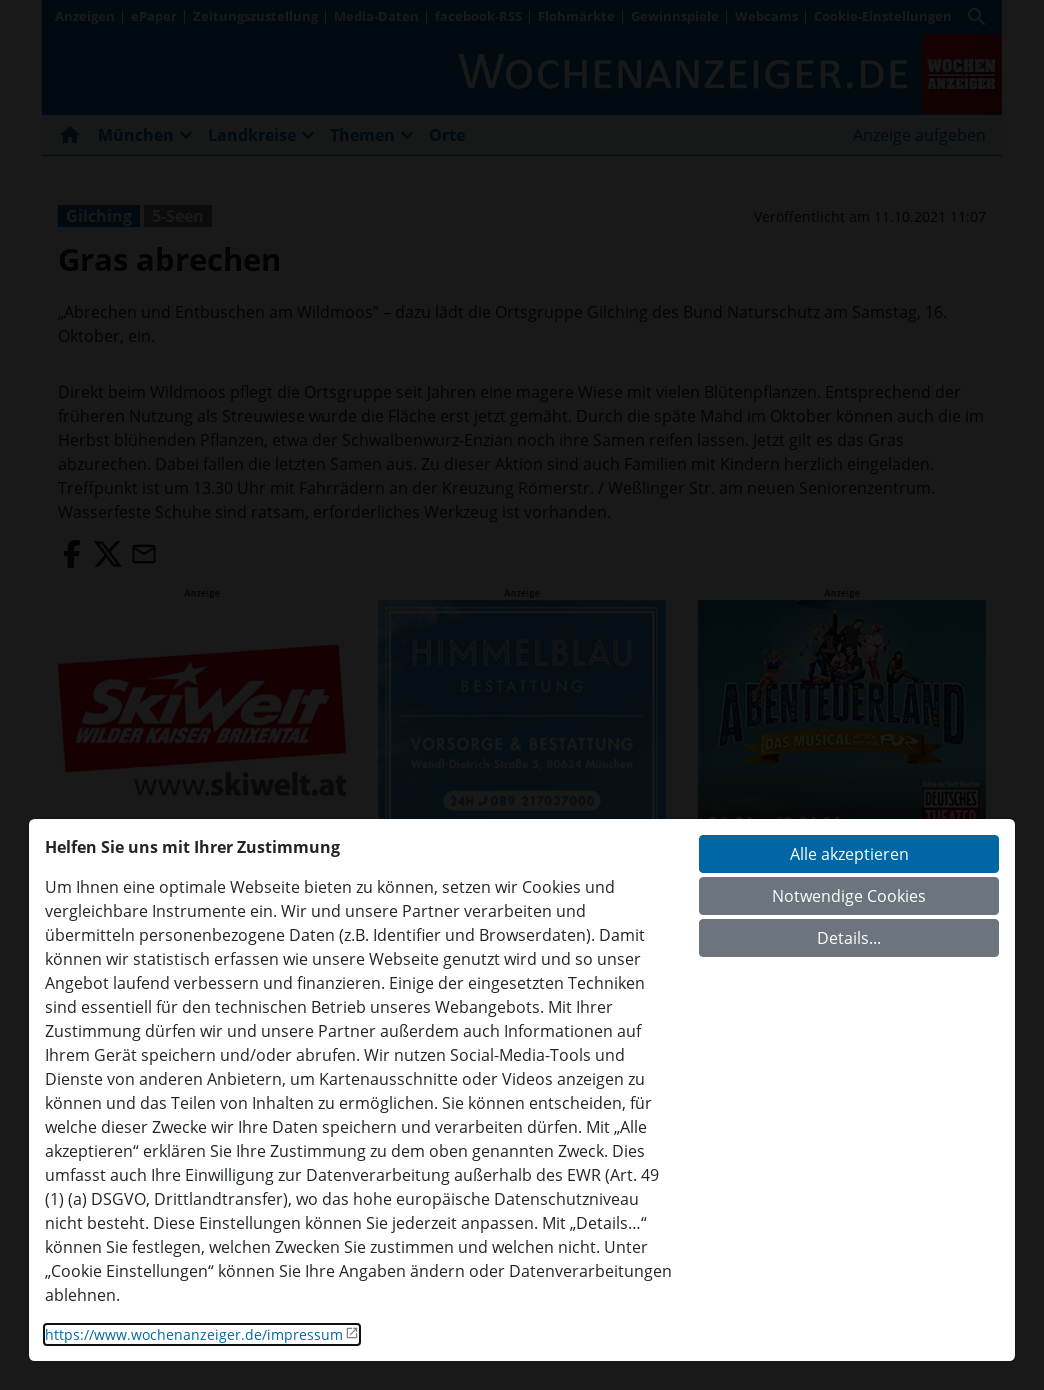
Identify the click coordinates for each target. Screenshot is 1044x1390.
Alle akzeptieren (849, 854)
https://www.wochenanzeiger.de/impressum (194, 1334)
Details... (849, 938)
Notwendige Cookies (849, 896)
